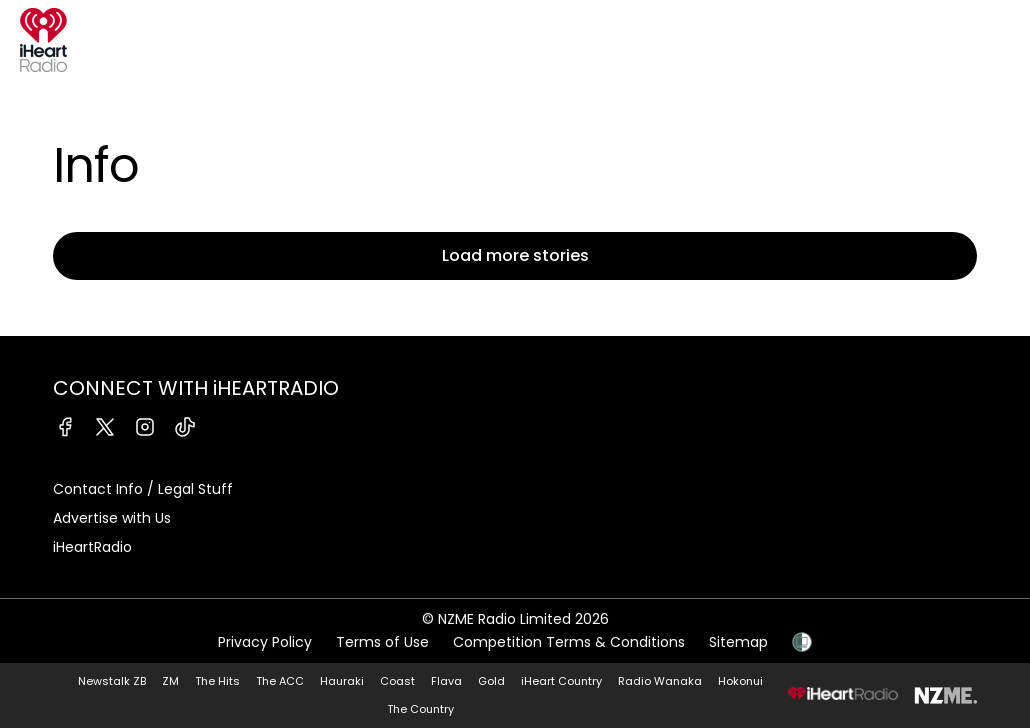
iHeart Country (561, 681)
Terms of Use (382, 642)
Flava (446, 681)
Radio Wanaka (660, 681)
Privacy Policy (265, 642)
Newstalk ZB (112, 681)
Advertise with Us (112, 518)
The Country (420, 709)
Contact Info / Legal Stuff (143, 489)
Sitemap (738, 642)
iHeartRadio (92, 547)
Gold (491, 681)
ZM (170, 681)
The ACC (280, 681)
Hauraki (342, 681)
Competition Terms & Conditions (569, 642)
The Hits (217, 681)
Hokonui (740, 681)
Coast (397, 681)
